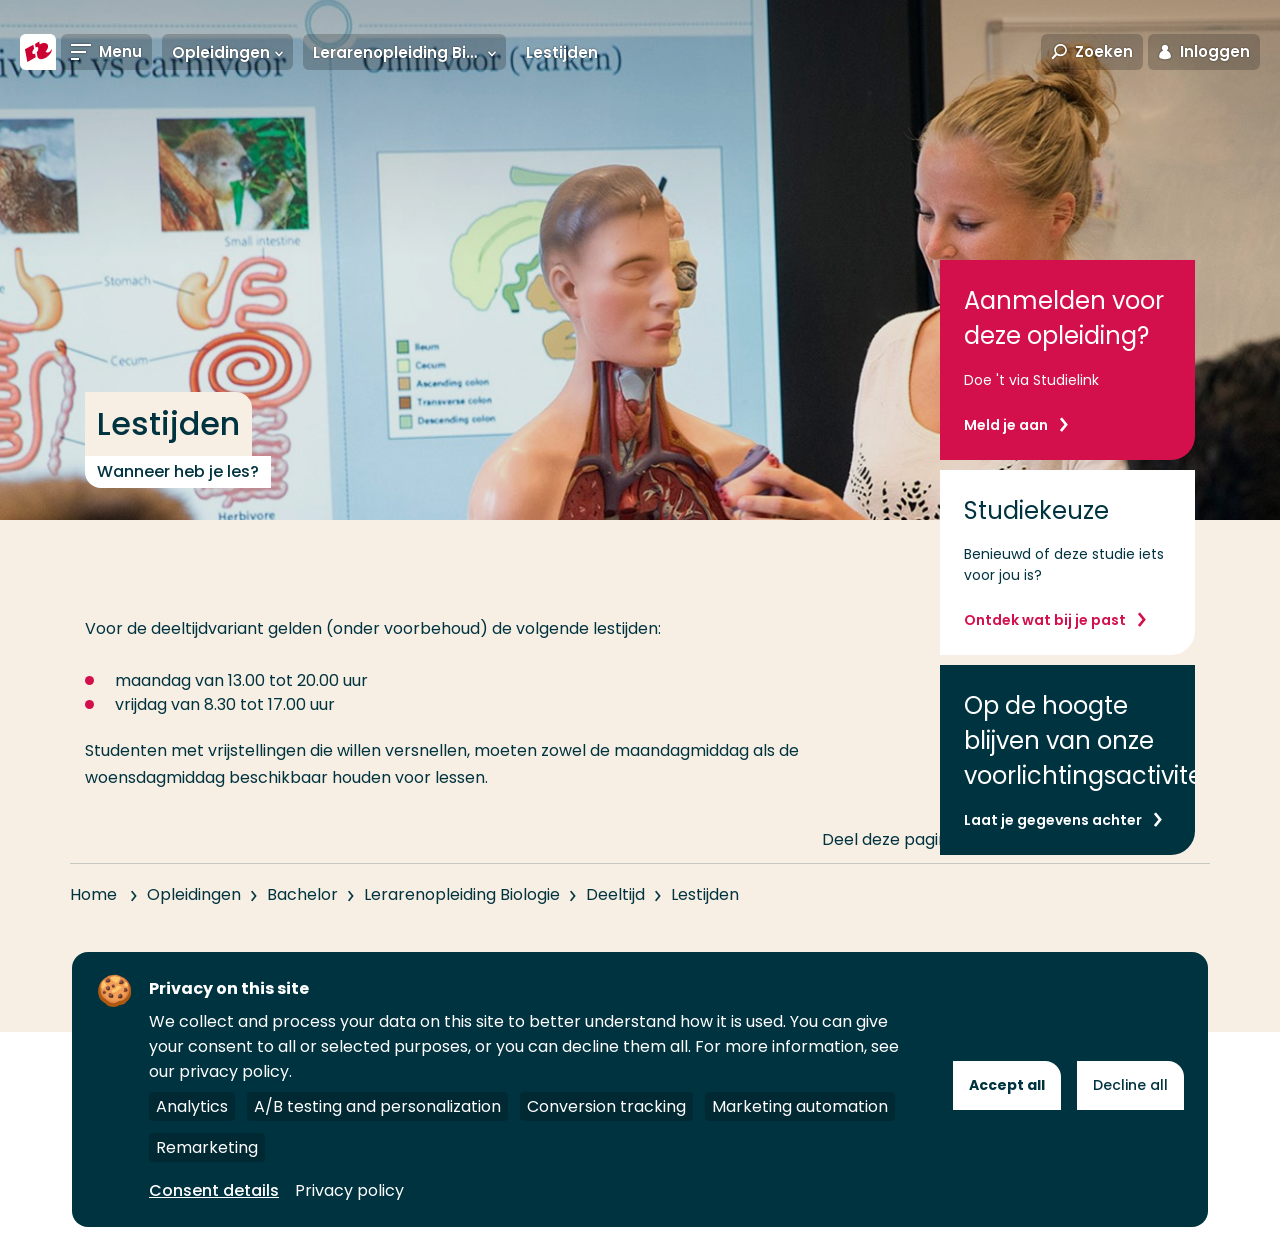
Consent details (214, 1190)
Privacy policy (349, 1190)
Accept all (1007, 1085)
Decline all (1130, 1085)
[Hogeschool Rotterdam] (38, 52)
